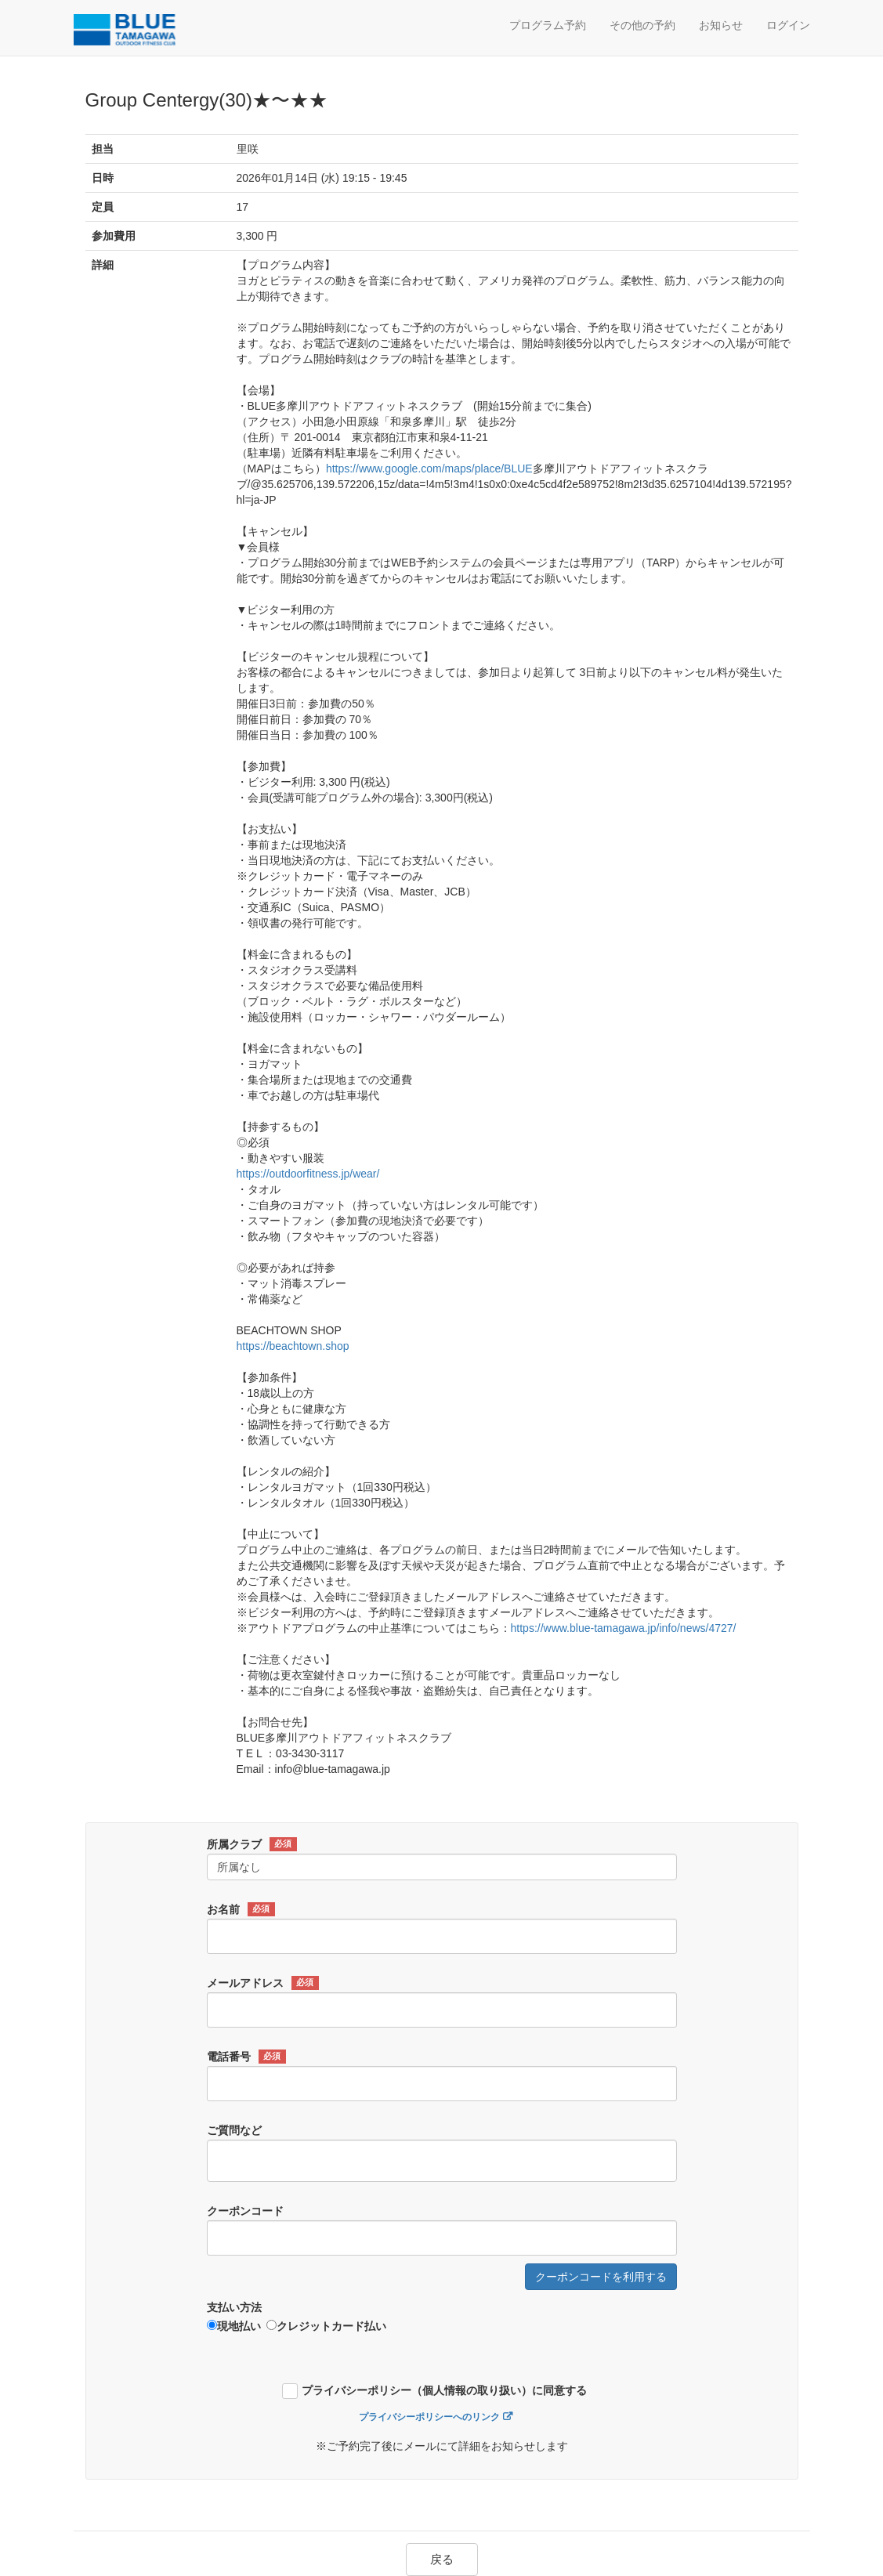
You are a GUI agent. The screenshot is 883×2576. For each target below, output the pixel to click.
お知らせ (721, 25)
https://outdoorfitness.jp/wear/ (308, 1173)
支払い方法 (234, 2307)
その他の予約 (642, 25)
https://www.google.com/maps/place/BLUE (429, 468)
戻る (442, 2559)
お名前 (241, 1909)
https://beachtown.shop (293, 1346)
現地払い (234, 2326)
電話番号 (246, 2056)
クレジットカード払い (326, 2326)
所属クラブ (252, 1844)
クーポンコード (245, 2210)
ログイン (788, 25)
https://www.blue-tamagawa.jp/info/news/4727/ (623, 1628)
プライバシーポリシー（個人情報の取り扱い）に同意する (444, 2391)
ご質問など (234, 2130)
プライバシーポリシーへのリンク (429, 2417)
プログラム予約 (547, 25)
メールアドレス (263, 1982)
